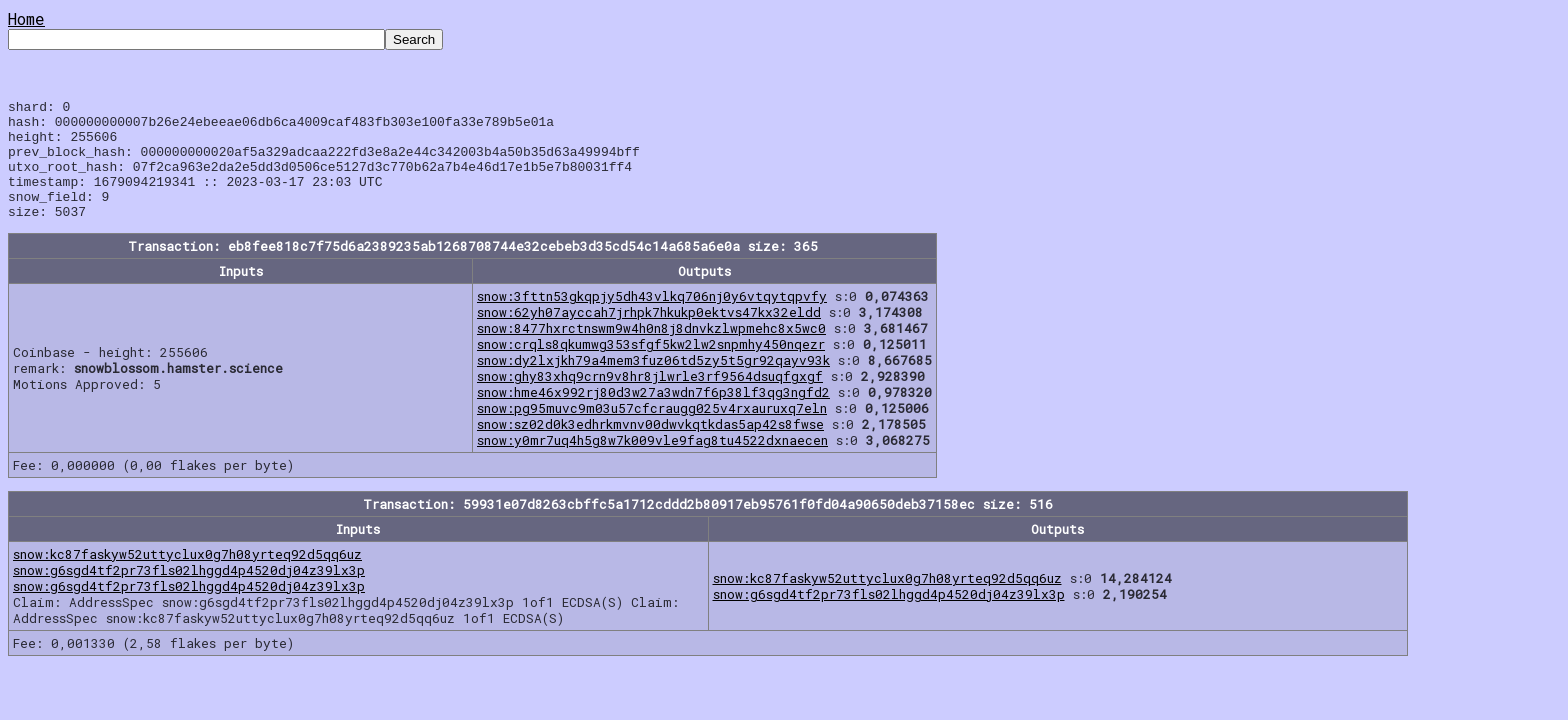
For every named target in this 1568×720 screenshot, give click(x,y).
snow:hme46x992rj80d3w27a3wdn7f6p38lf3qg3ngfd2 (653, 416)
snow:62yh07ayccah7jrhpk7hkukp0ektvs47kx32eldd (649, 336)
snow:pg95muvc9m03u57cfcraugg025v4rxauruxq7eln (652, 432)
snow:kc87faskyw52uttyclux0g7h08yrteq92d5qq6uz (187, 578)
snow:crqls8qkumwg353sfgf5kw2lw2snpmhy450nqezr (651, 368)
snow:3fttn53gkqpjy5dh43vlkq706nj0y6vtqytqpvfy (652, 320)
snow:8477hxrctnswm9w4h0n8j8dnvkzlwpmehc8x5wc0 (651, 352)
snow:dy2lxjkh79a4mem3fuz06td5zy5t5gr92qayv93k (653, 384)
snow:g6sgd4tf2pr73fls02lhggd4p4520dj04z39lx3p (189, 594)
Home (26, 18)
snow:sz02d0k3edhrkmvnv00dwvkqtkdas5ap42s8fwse (650, 448)
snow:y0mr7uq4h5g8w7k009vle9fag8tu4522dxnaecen (652, 464)
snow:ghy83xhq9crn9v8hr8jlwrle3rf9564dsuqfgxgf (650, 400)
